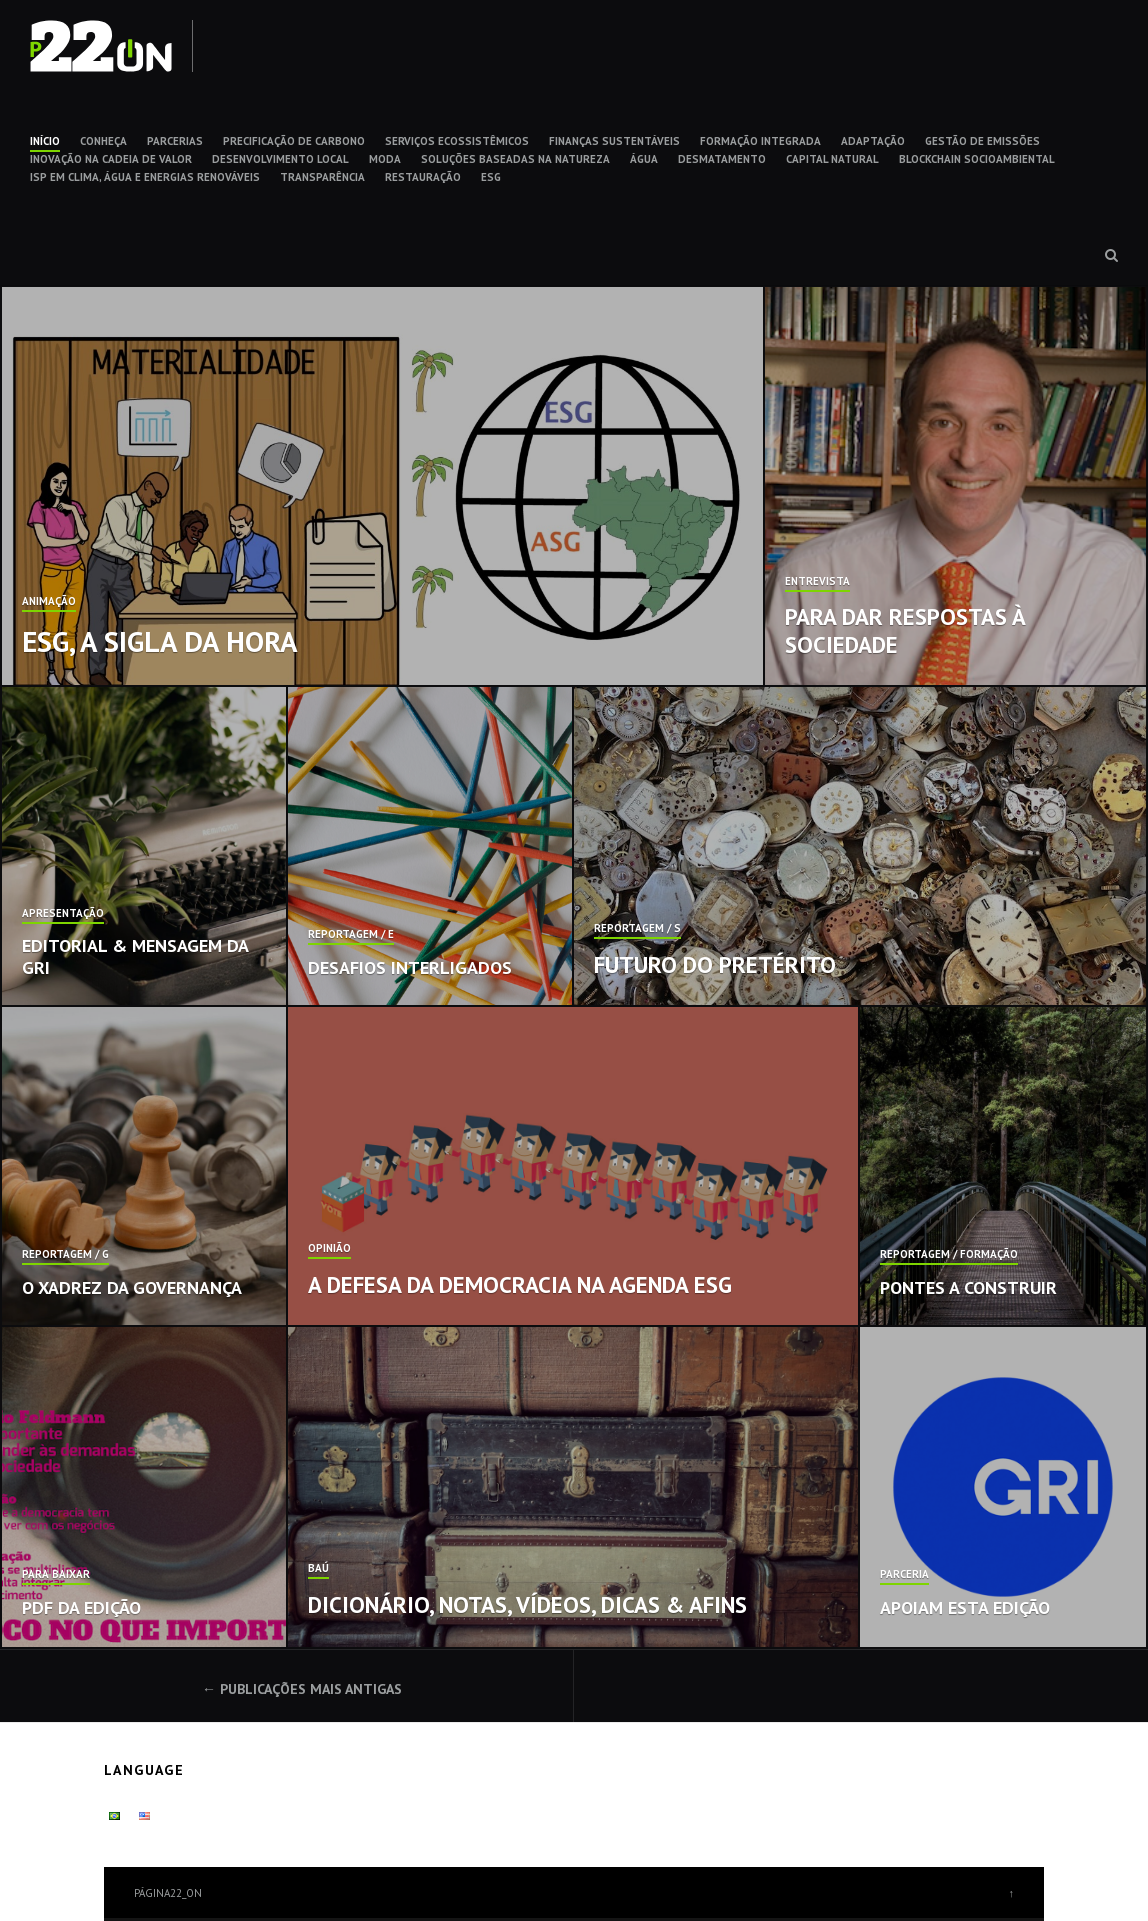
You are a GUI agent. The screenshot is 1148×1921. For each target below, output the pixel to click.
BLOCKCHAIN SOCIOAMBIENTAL (977, 159)
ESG (491, 177)
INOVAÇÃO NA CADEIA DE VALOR (111, 159)
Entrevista (817, 582)
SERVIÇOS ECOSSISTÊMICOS (457, 141)
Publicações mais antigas (311, 1689)
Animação (49, 602)
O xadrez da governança (132, 1287)
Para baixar (56, 1575)
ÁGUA (644, 159)
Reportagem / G (65, 1255)
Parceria (904, 1575)
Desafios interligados (410, 967)
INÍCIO (45, 141)
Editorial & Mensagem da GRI (135, 956)
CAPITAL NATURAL (832, 159)
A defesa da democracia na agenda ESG (520, 1284)
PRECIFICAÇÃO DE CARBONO (294, 141)
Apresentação (63, 914)
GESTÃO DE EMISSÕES (982, 141)
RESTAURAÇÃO (423, 177)
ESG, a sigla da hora (160, 641)
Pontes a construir (968, 1287)
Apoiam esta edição (965, 1607)
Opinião (329, 1249)
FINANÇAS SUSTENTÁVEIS (614, 141)
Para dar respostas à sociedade (905, 630)
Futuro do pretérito (715, 964)
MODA (385, 159)
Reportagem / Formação (949, 1255)
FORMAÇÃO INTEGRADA (760, 141)
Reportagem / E (351, 935)
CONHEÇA (103, 141)
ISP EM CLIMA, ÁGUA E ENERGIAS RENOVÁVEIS (145, 177)
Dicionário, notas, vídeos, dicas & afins (527, 1604)
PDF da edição (81, 1607)
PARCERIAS (175, 141)
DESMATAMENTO (722, 159)
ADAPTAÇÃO (873, 141)
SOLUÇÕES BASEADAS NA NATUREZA (515, 159)
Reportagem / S (637, 929)
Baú (318, 1569)
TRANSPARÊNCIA (322, 177)
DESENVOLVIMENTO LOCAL (280, 159)
